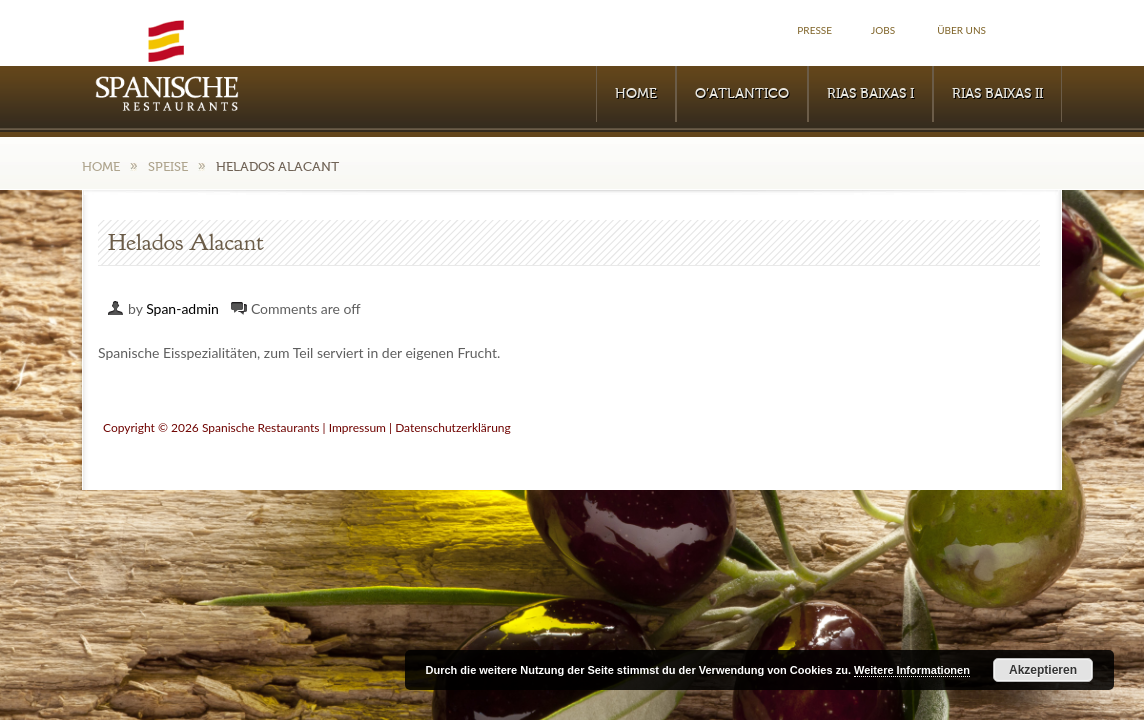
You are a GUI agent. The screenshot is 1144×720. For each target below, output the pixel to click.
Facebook (1040, 30)
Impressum (357, 427)
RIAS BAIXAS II (997, 94)
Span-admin (182, 308)
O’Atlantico (742, 94)
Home (636, 94)
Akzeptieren (1043, 670)
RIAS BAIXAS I (870, 94)
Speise (168, 166)
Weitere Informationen (912, 670)
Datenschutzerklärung (453, 427)
